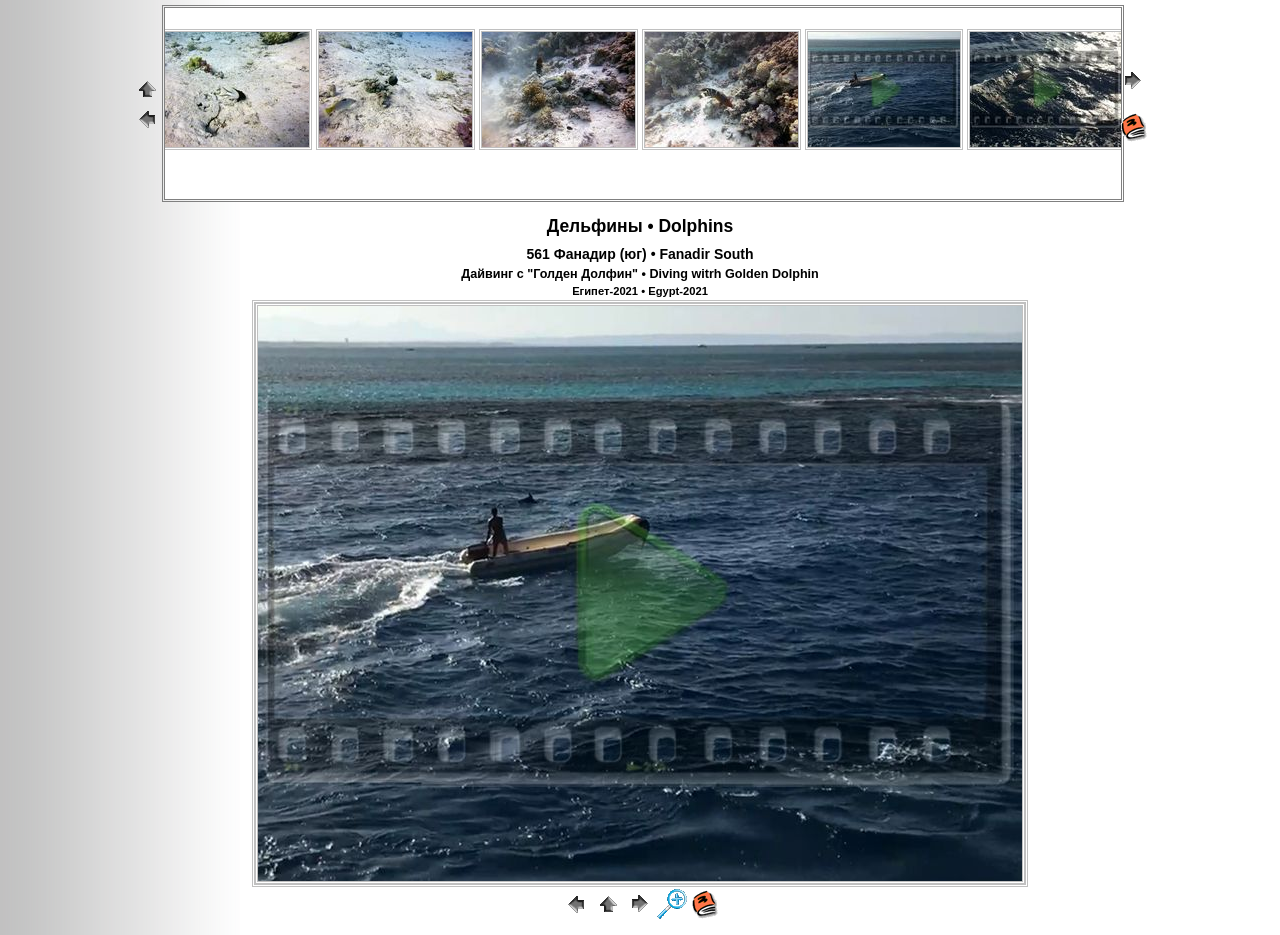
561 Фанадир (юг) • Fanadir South (639, 254)
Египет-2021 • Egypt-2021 (640, 291)
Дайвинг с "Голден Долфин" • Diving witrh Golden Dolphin (640, 274)
